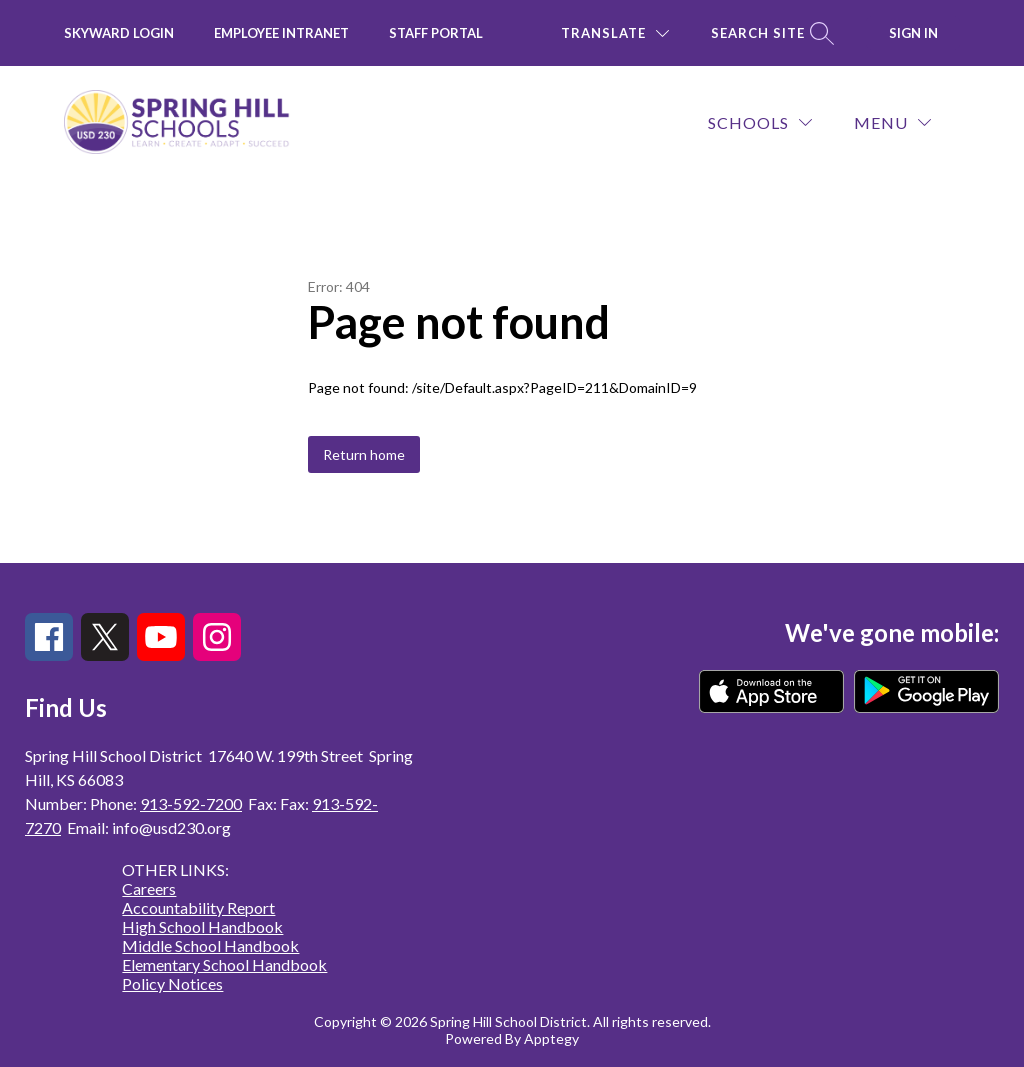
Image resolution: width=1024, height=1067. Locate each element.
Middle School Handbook (210, 945)
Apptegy (551, 1038)
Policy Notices (172, 983)
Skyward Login (119, 33)
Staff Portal (436, 33)
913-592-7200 (191, 803)
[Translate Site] (615, 33)
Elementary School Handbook (224, 964)
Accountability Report (198, 907)
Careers (149, 888)
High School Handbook (202, 926)
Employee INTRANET (281, 33)
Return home (364, 454)
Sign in (913, 33)
